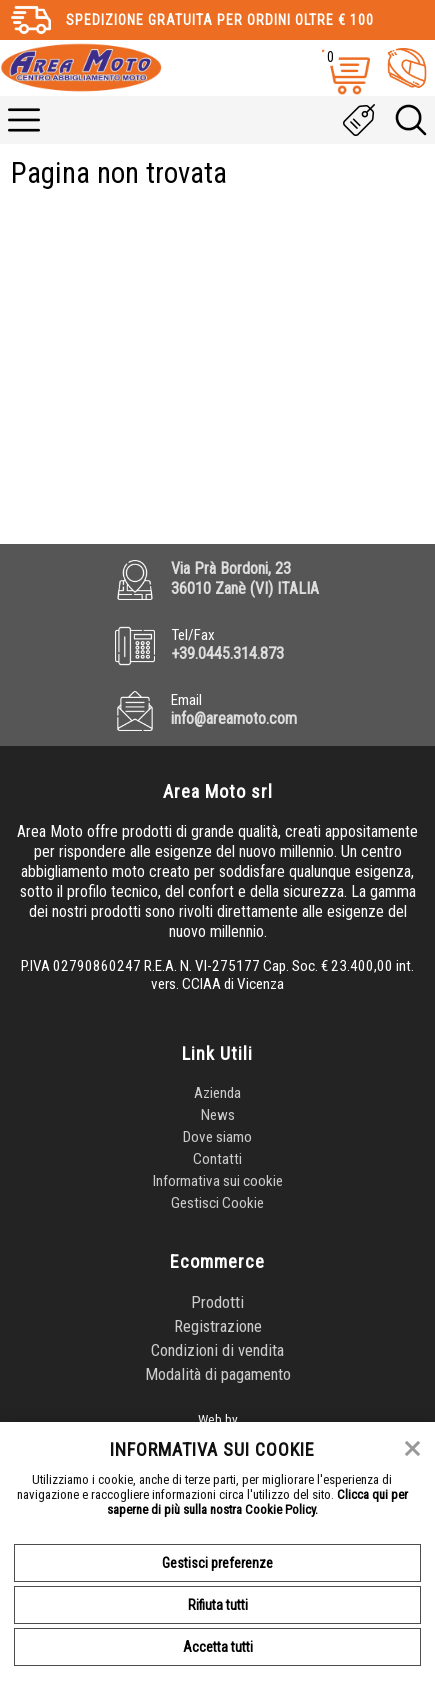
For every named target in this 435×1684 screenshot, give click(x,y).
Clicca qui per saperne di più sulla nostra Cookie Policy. (257, 1502)
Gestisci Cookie (217, 1203)
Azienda (217, 1093)
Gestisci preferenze (217, 1563)
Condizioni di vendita (217, 1350)
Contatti (217, 1159)
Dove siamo (217, 1137)
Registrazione (218, 1326)
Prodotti (217, 1302)
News (218, 1115)
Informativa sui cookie (218, 1181)
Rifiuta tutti (218, 1605)
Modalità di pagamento (218, 1374)
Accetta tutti (218, 1647)
